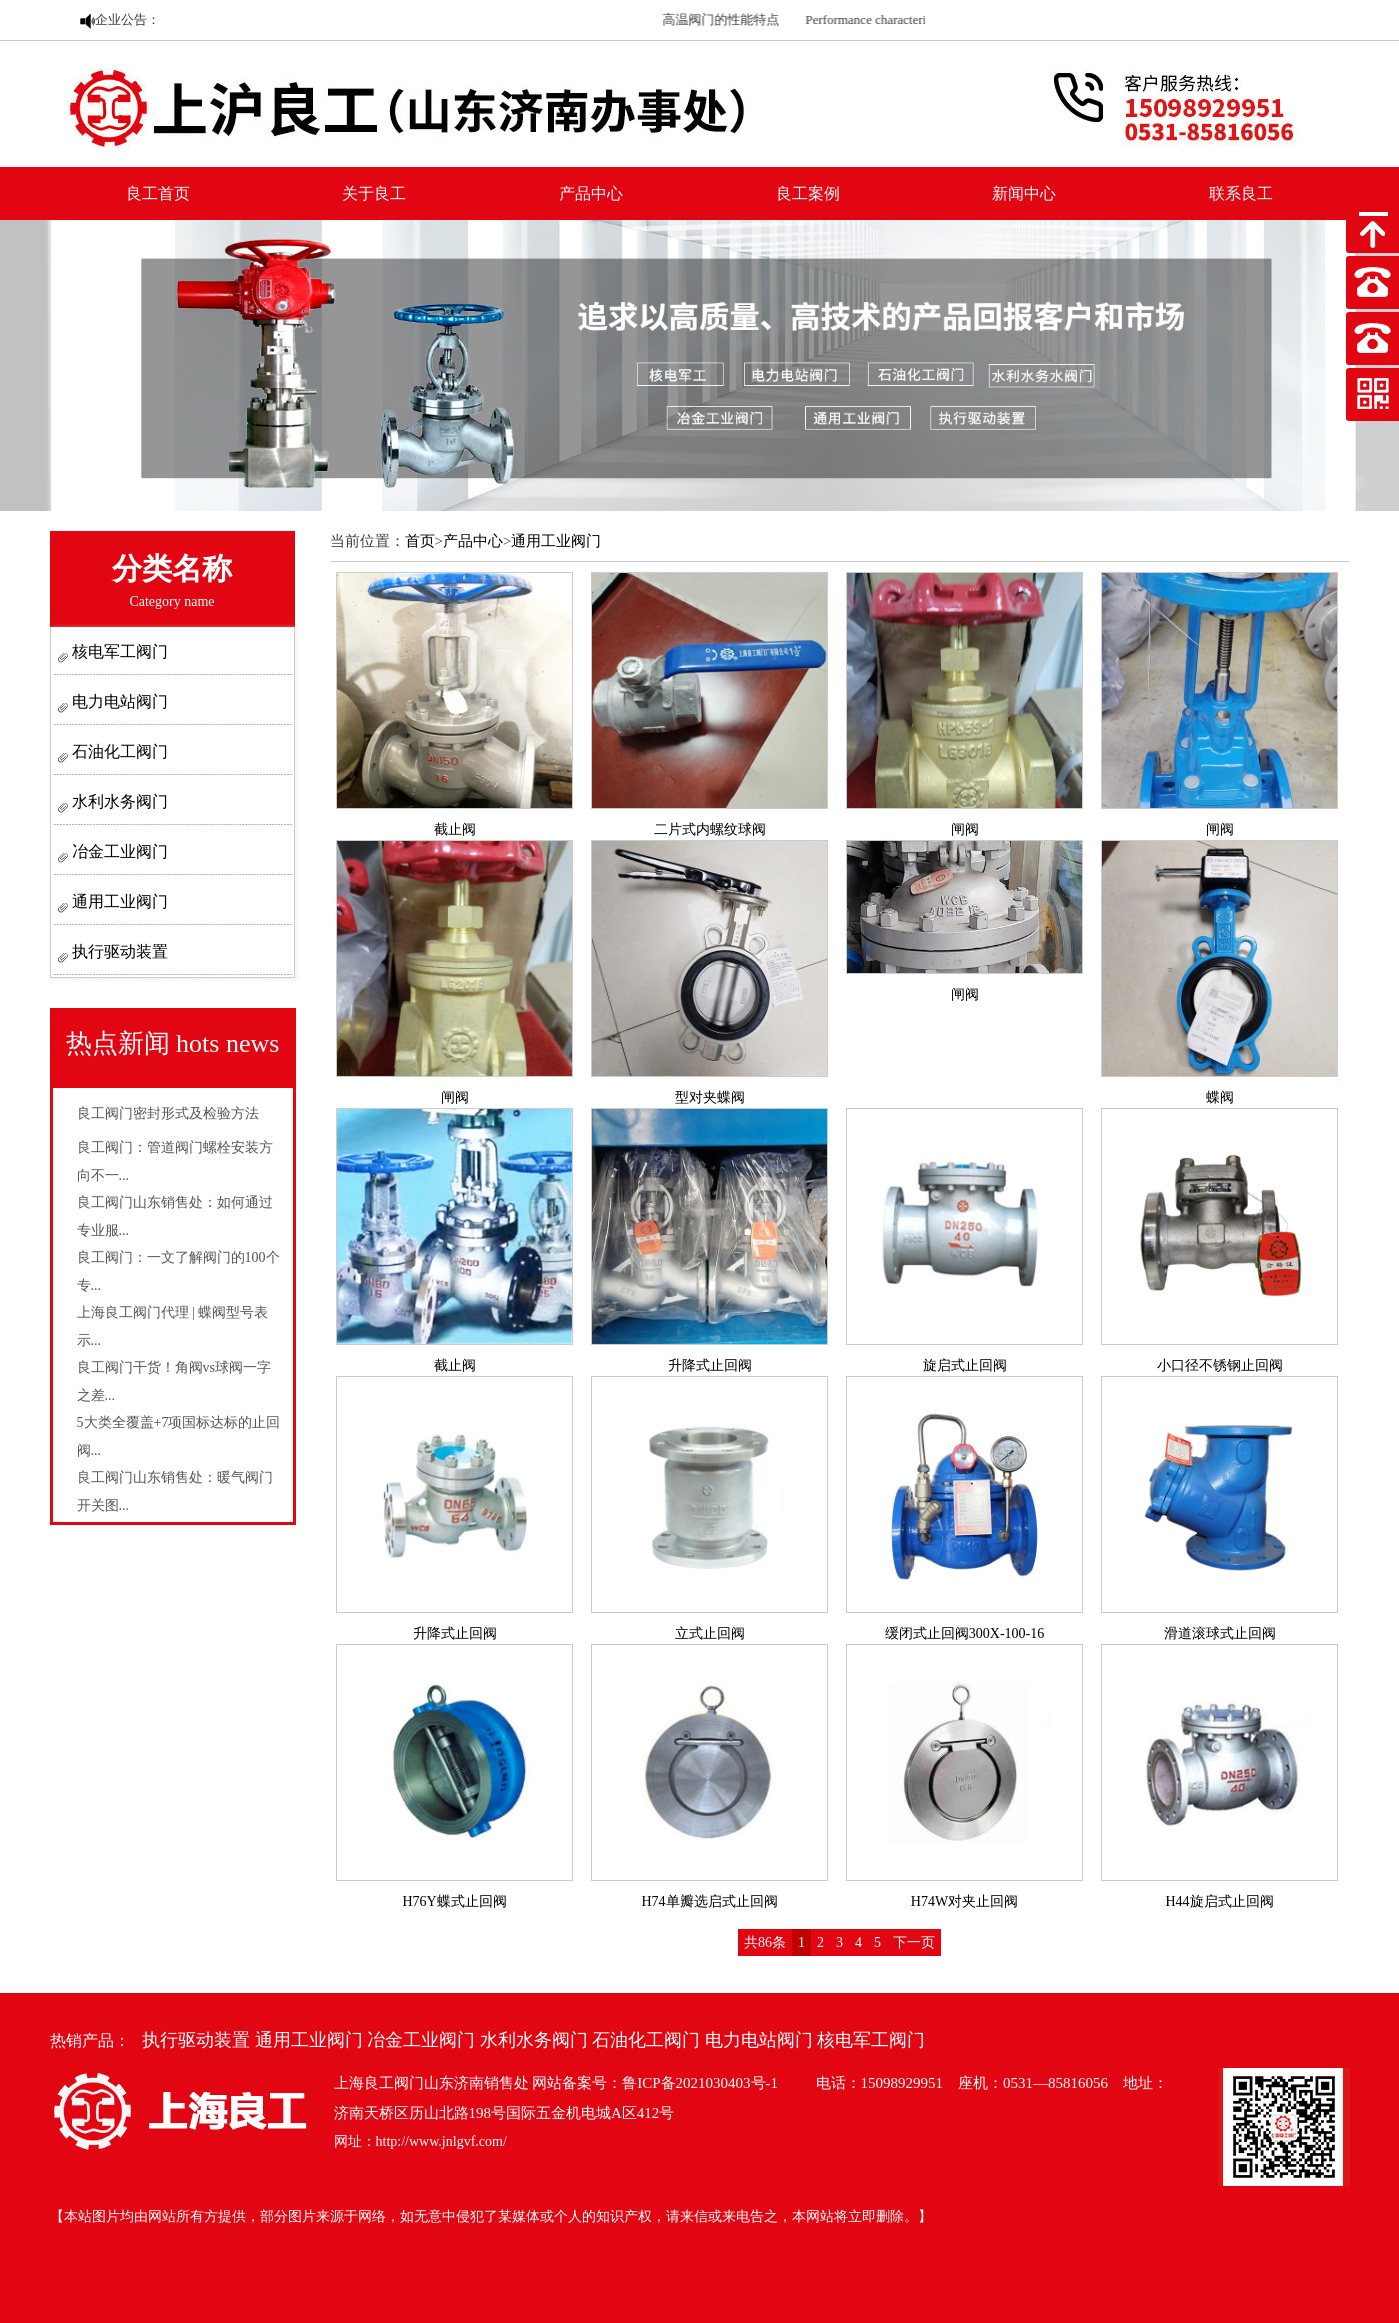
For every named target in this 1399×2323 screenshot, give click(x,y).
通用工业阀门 (118, 901)
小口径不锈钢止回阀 (1220, 1365)
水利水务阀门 (118, 801)
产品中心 (591, 193)
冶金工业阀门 (118, 851)
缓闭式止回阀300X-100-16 (964, 1633)
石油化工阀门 (118, 751)
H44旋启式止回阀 (1219, 1901)
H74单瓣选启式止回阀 (709, 1901)
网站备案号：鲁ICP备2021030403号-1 (655, 2083)
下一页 (914, 1942)
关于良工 (374, 193)
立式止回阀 (710, 1633)
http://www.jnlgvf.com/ (441, 2141)
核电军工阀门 (118, 651)
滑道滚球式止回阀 (1220, 1633)
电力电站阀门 (118, 701)
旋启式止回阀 (965, 1365)
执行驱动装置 (118, 951)
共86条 (765, 1942)
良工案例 (808, 193)
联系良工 (1241, 193)
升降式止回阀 (710, 1365)
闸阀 (965, 829)
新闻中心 (1024, 193)
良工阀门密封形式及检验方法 (168, 1113)
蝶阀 (1220, 1097)
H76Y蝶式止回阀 (454, 1901)
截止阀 (455, 829)
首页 (420, 541)
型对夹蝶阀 (710, 1097)
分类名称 (172, 580)
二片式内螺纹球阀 (710, 829)
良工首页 (158, 193)
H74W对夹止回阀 (964, 1901)
